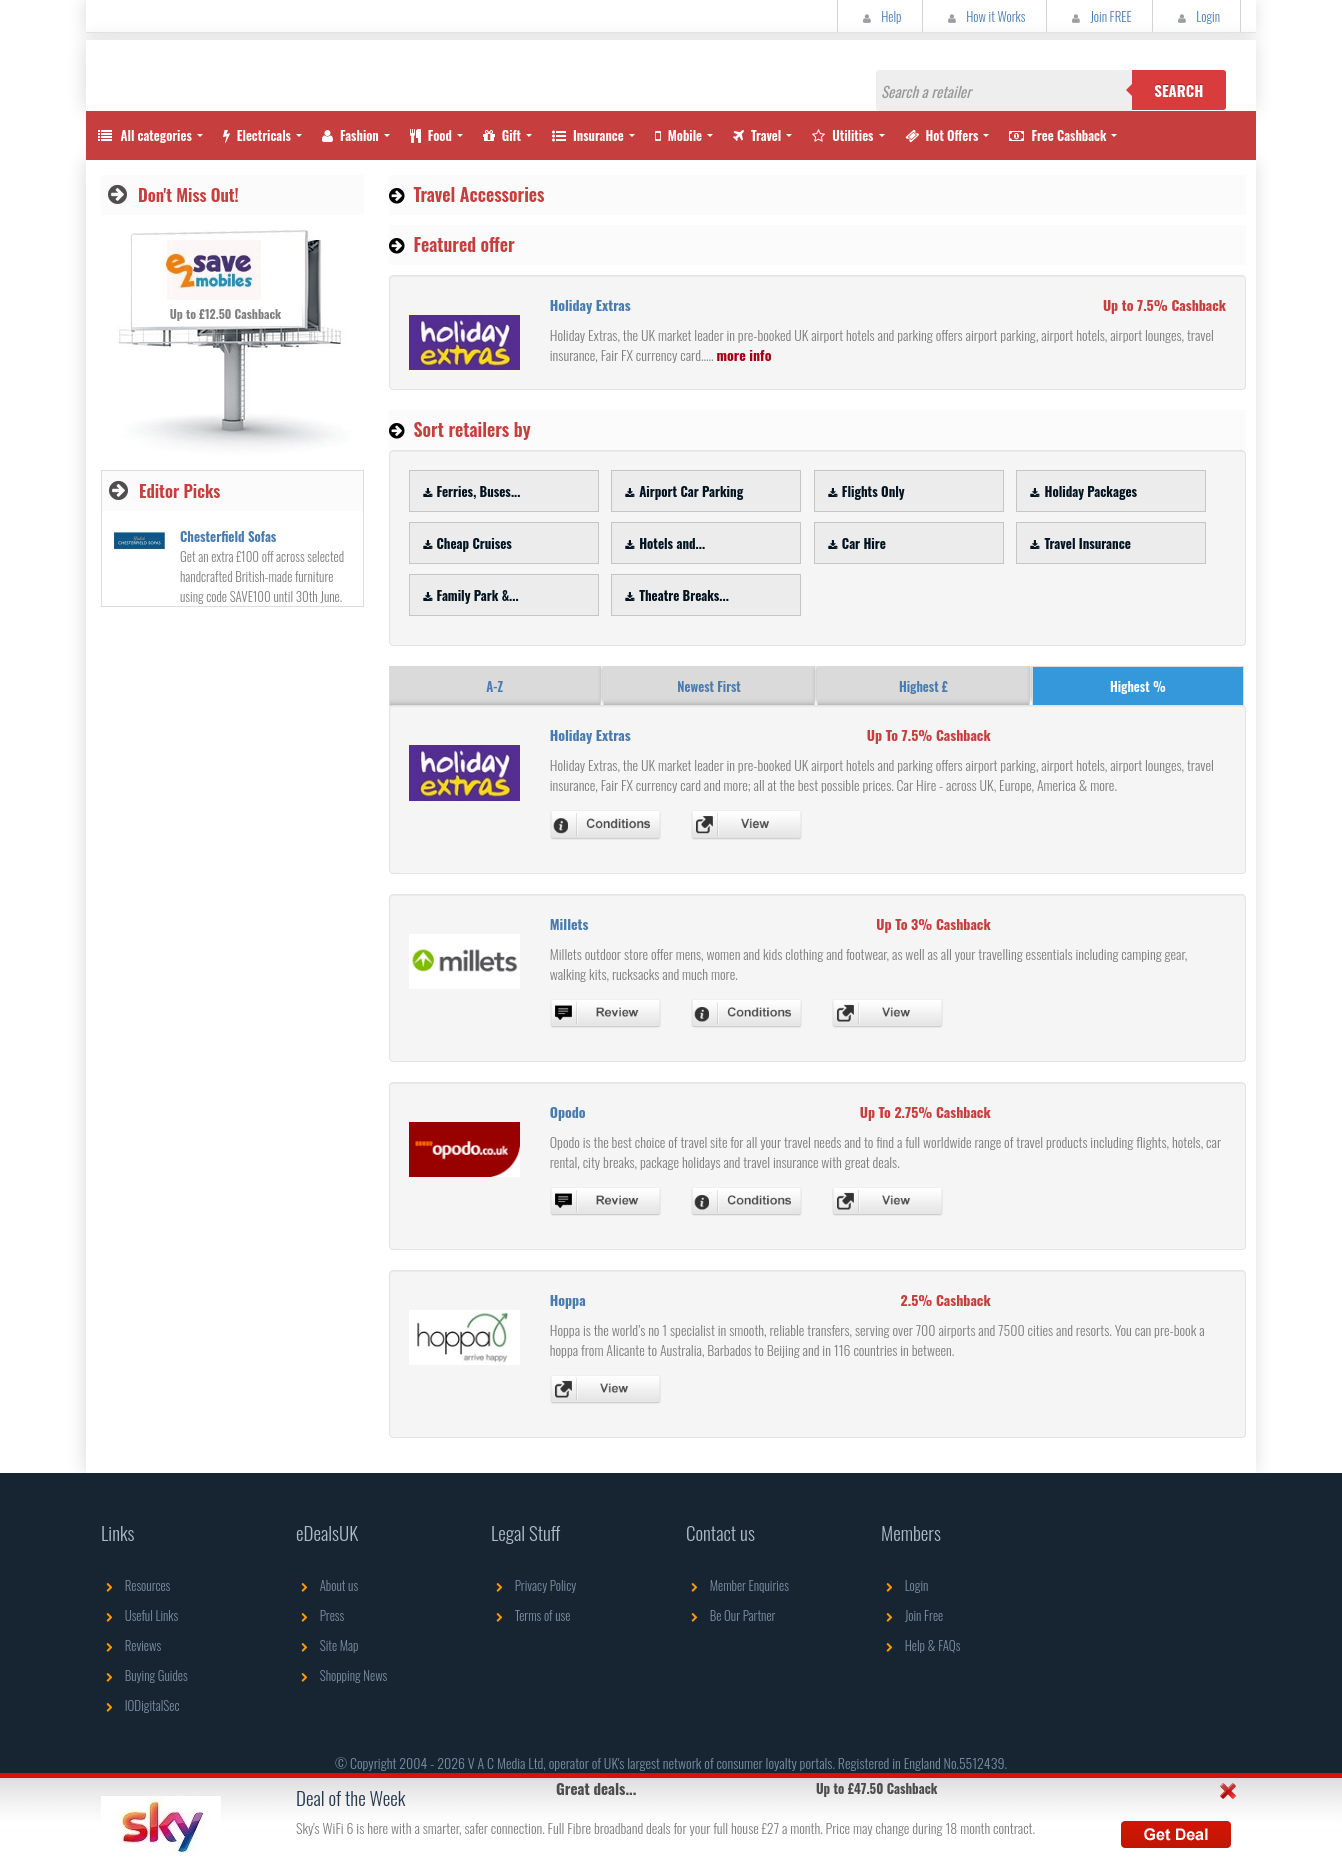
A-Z (494, 686)
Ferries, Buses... (469, 491)
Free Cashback (1057, 135)
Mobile (678, 135)
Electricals (257, 135)
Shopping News (341, 1675)
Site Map (327, 1645)
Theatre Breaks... (674, 595)
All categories (144, 135)
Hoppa (568, 1299)
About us (327, 1585)
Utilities (842, 135)
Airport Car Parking (681, 491)
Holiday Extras (590, 304)
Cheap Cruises (465, 543)
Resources (135, 1585)
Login (1196, 16)
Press (320, 1615)
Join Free (912, 1615)
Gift (502, 135)
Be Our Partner (730, 1615)
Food (431, 135)
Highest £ (923, 686)
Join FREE (1099, 16)
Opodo (568, 1111)
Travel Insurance (1077, 543)
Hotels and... (662, 543)
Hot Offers (942, 135)
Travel (757, 135)
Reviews (131, 1645)
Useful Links (139, 1615)
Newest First (708, 686)
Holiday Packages (1081, 491)
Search (1178, 90)
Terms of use (530, 1615)
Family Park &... (468, 595)
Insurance (588, 135)
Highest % (1138, 686)
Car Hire (854, 543)
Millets (569, 923)
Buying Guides (144, 1675)
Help (880, 16)
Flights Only (864, 491)
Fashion (350, 135)
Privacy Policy (533, 1585)
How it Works (984, 16)
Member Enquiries (737, 1585)
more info (743, 354)
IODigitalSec (140, 1705)
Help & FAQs (920, 1645)
